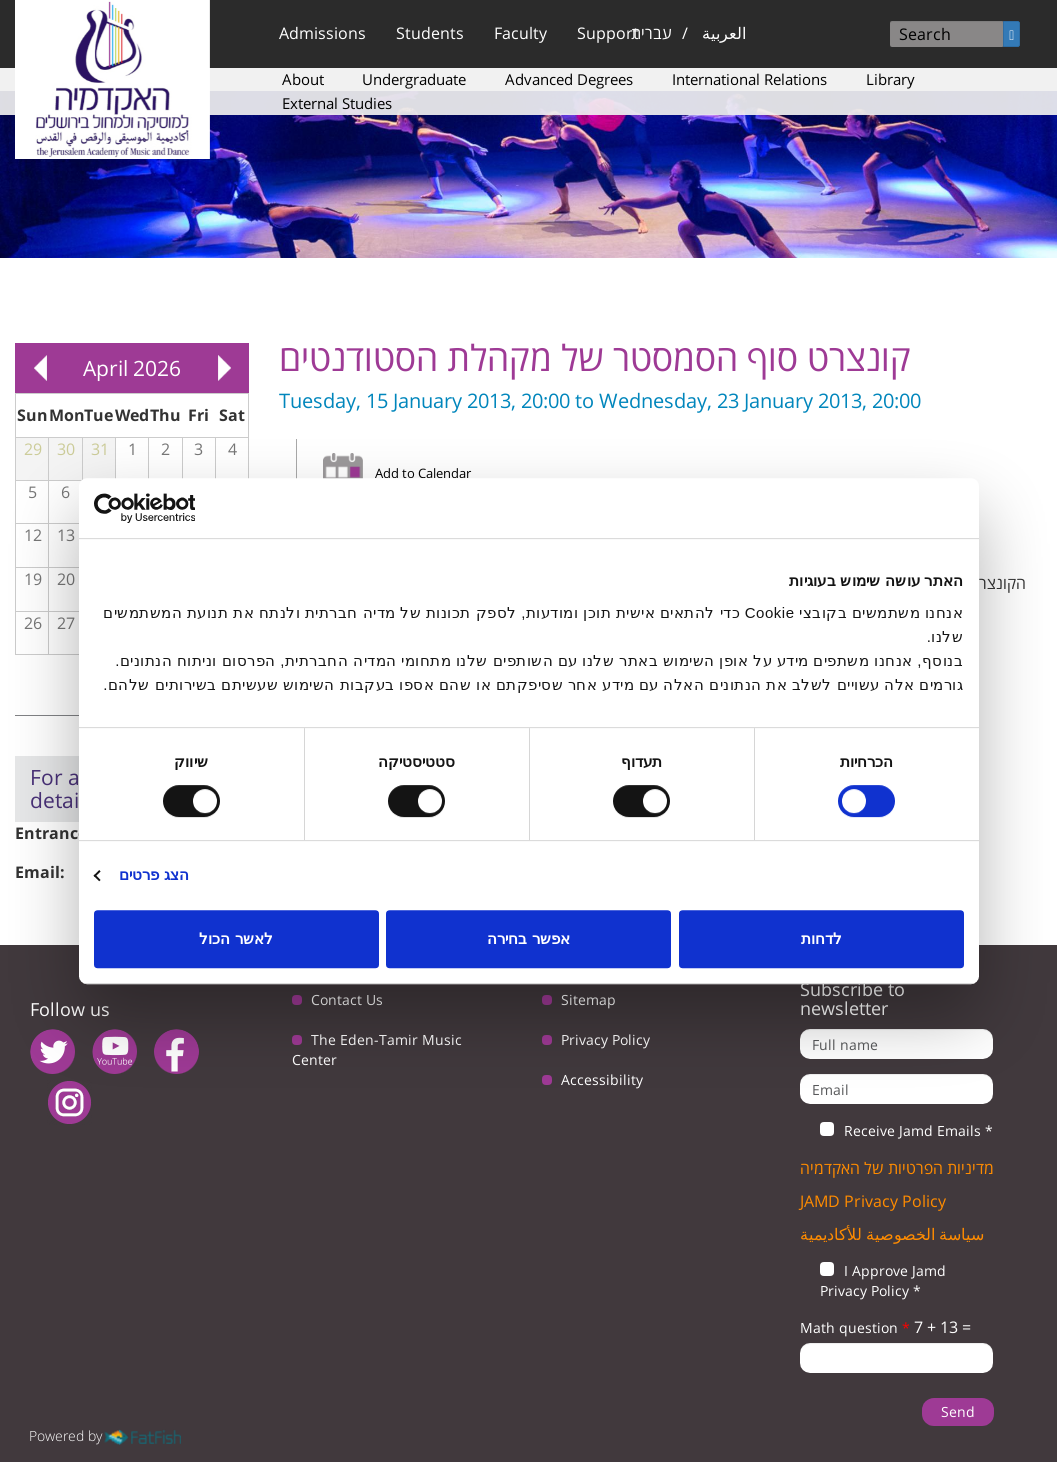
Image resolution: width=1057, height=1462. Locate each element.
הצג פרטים (154, 874)
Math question (855, 1327)
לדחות (821, 938)
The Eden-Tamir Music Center (377, 1049)
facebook (176, 1051)
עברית (651, 33)
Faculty (520, 33)
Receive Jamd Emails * (896, 1131)
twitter (52, 1051)
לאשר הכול (235, 938)
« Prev (40, 368)
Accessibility (602, 1079)
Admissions (322, 33)
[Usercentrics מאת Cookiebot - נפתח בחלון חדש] (181, 508)
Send (958, 1411)
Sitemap (588, 999)
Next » (224, 368)
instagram (69, 1102)
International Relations (749, 79)
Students (430, 33)
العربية (724, 33)
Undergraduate (414, 79)
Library (890, 79)
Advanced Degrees (569, 79)
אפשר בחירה (528, 938)
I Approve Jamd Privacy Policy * (873, 1280)
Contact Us (347, 999)
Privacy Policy (605, 1039)
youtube (114, 1051)
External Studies (337, 103)
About (303, 79)
